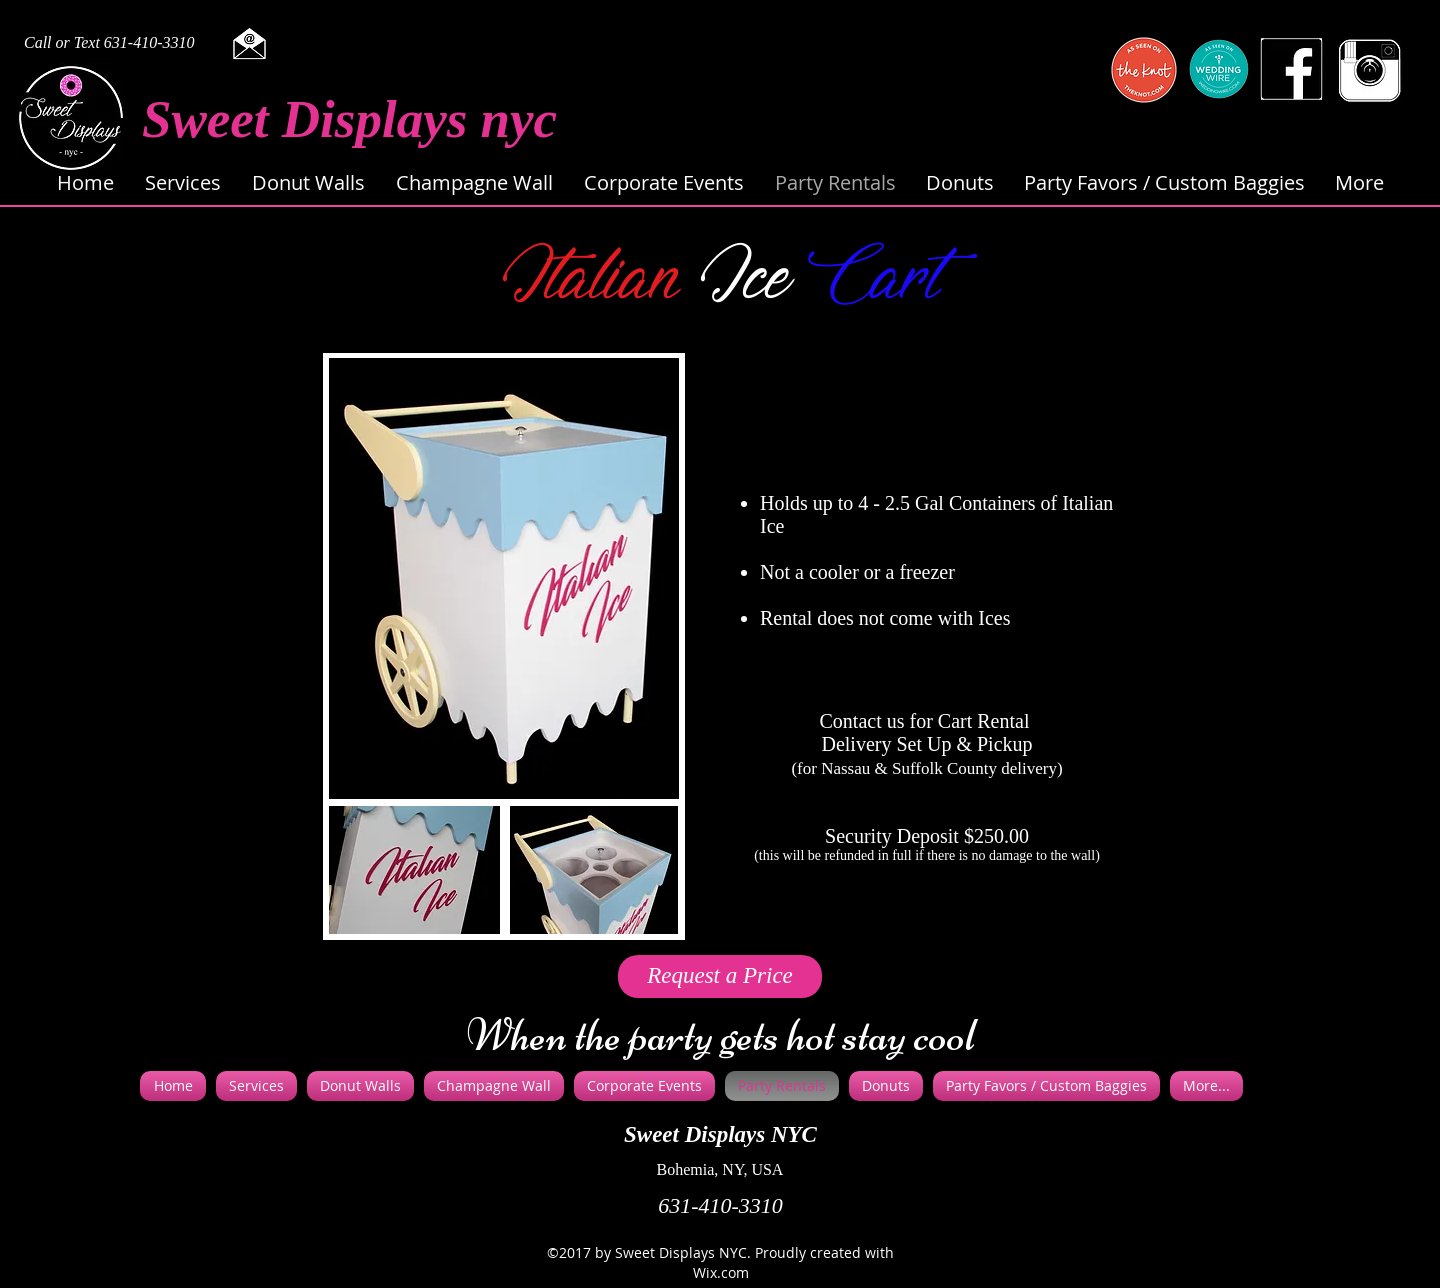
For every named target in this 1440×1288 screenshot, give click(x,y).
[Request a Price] (720, 976)
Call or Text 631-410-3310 (109, 42)
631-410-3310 (720, 1205)
